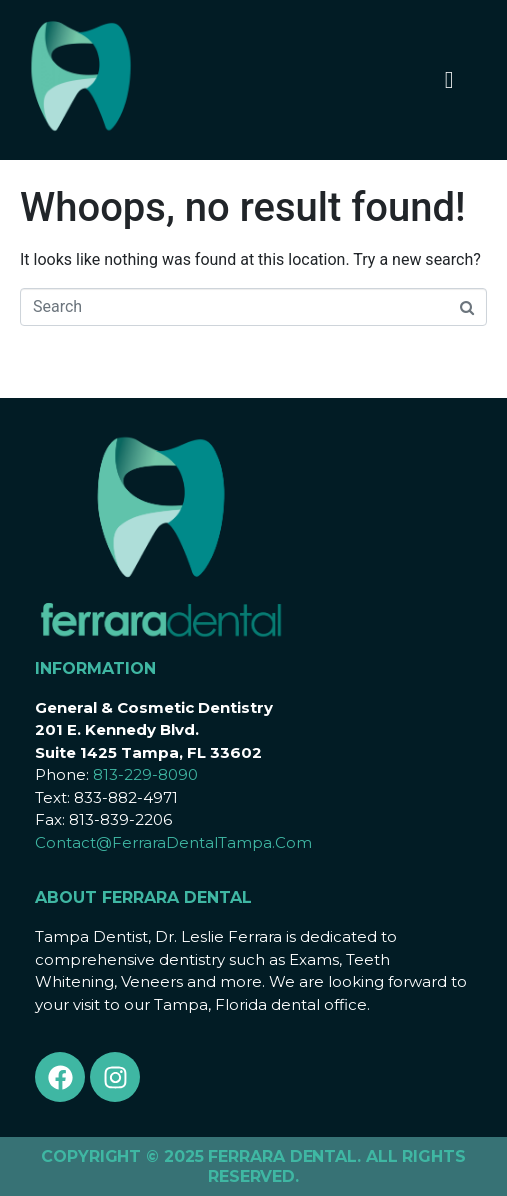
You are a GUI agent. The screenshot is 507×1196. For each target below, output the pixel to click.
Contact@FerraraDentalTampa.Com (173, 842)
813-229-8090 (145, 774)
